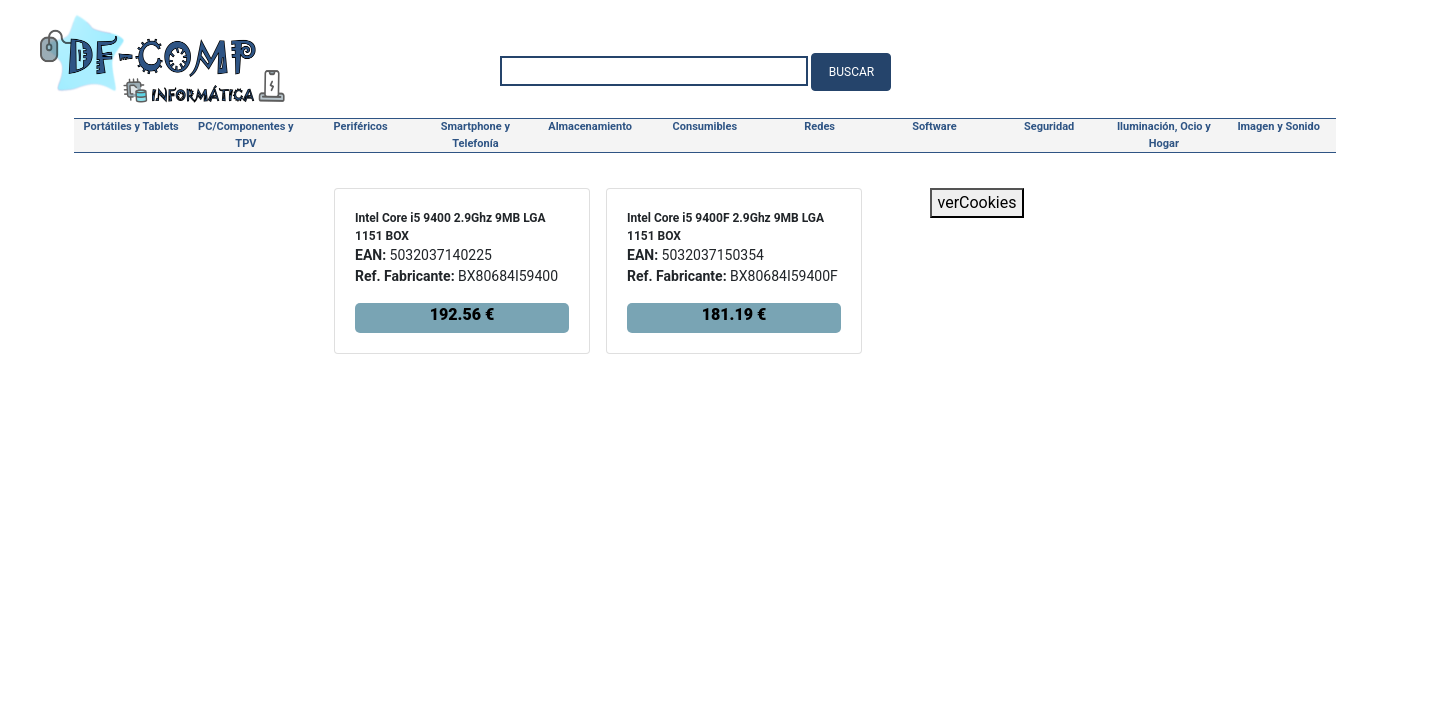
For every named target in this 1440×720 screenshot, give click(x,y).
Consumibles (705, 126)
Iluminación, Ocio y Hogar (1164, 135)
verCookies (977, 202)
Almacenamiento (590, 126)
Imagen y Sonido (1278, 126)
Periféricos (361, 126)
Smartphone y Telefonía (475, 135)
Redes (819, 126)
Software (934, 126)
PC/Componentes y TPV (246, 135)
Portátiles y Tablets (130, 126)
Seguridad (1049, 126)
